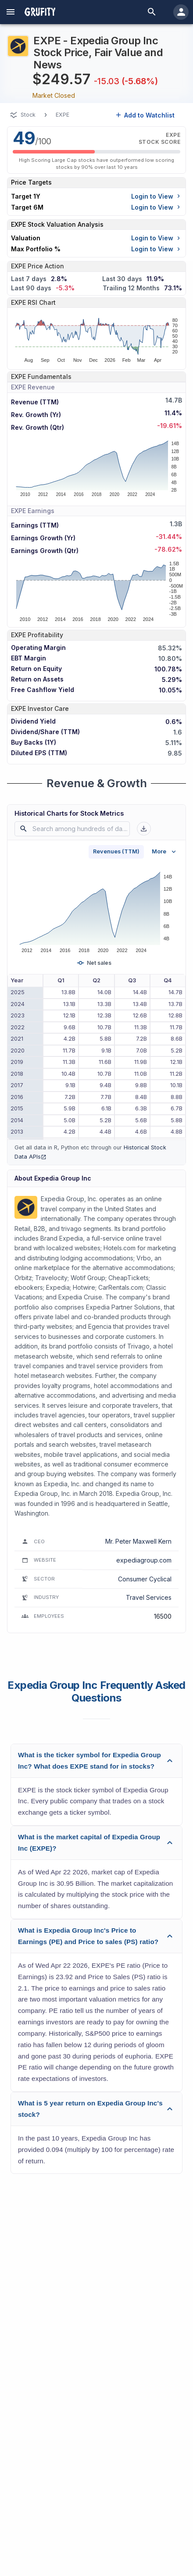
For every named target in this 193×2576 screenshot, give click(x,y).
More (165, 852)
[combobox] (73, 829)
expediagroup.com (144, 1560)
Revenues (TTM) (116, 851)
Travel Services (149, 1597)
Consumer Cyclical (145, 1579)
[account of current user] (10, 11)
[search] (151, 11)
